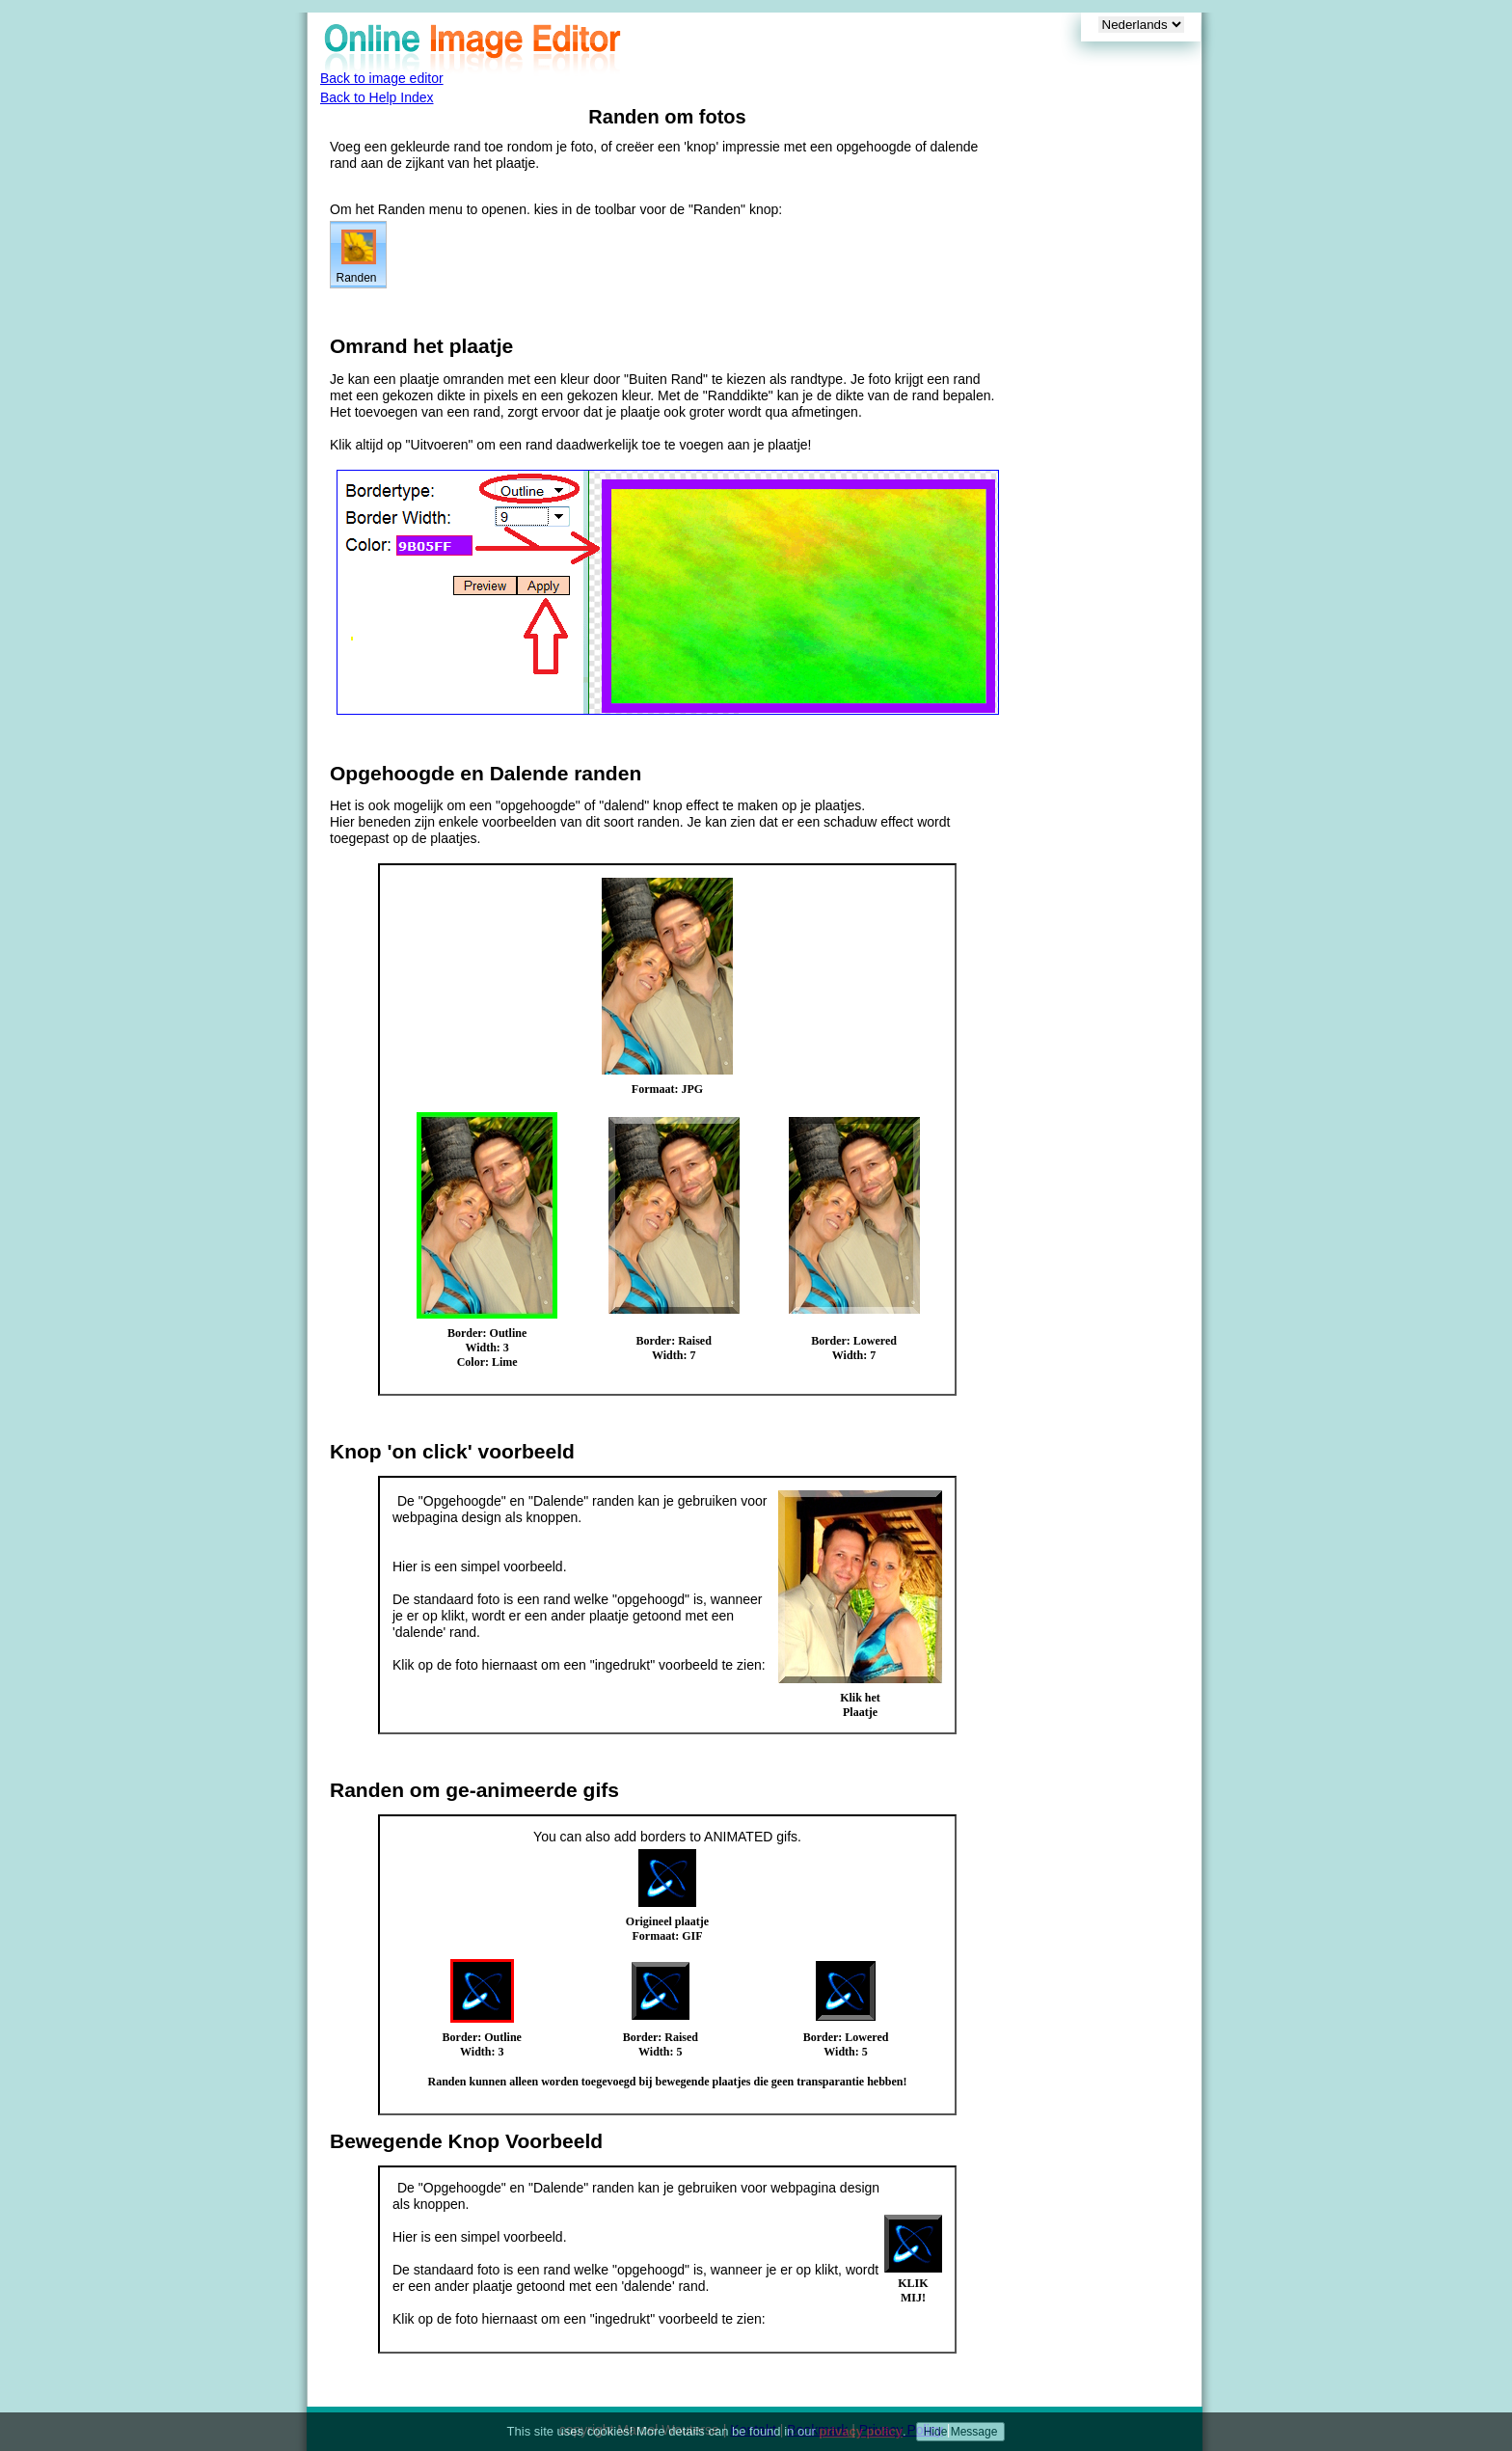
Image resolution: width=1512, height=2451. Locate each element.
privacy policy (861, 2431)
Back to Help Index (377, 97)
